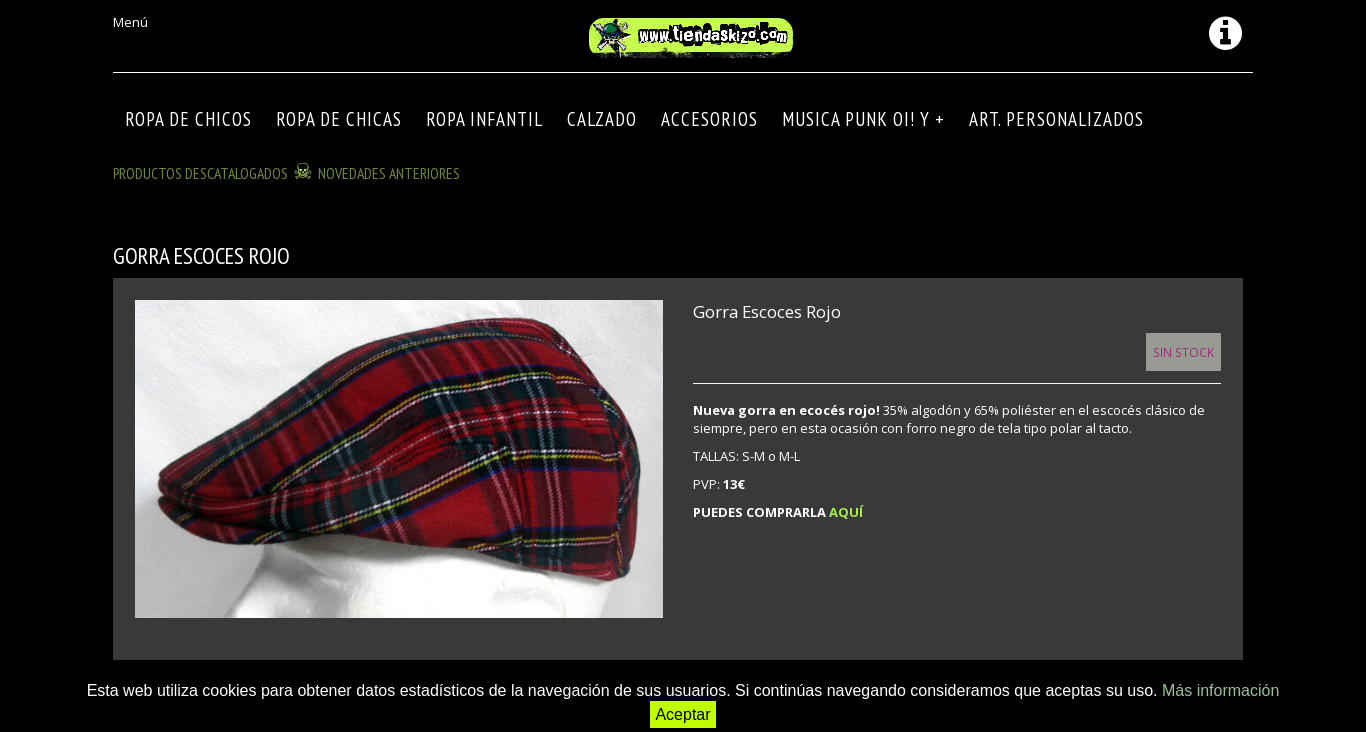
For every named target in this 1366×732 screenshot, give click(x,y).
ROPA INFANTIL (484, 119)
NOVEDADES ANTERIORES (389, 173)
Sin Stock (1183, 352)
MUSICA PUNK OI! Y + (863, 119)
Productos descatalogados (200, 173)
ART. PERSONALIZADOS (1056, 119)
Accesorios (709, 119)
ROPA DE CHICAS (339, 119)
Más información (1220, 690)
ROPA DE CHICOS (188, 119)
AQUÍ (846, 512)
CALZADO (602, 119)
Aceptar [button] (682, 714)
